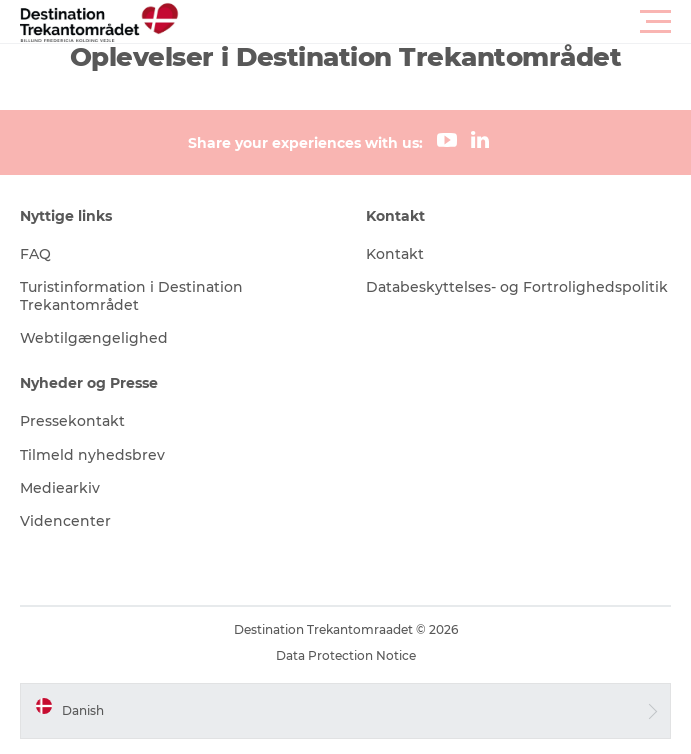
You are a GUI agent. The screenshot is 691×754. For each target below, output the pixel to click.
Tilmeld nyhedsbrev (92, 455)
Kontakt (395, 254)
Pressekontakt (72, 421)
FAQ (35, 254)
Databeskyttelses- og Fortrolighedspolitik (517, 287)
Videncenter (65, 521)
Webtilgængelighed (94, 338)
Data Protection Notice (346, 655)
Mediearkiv (60, 488)
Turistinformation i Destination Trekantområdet (131, 296)
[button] (435, 22)
